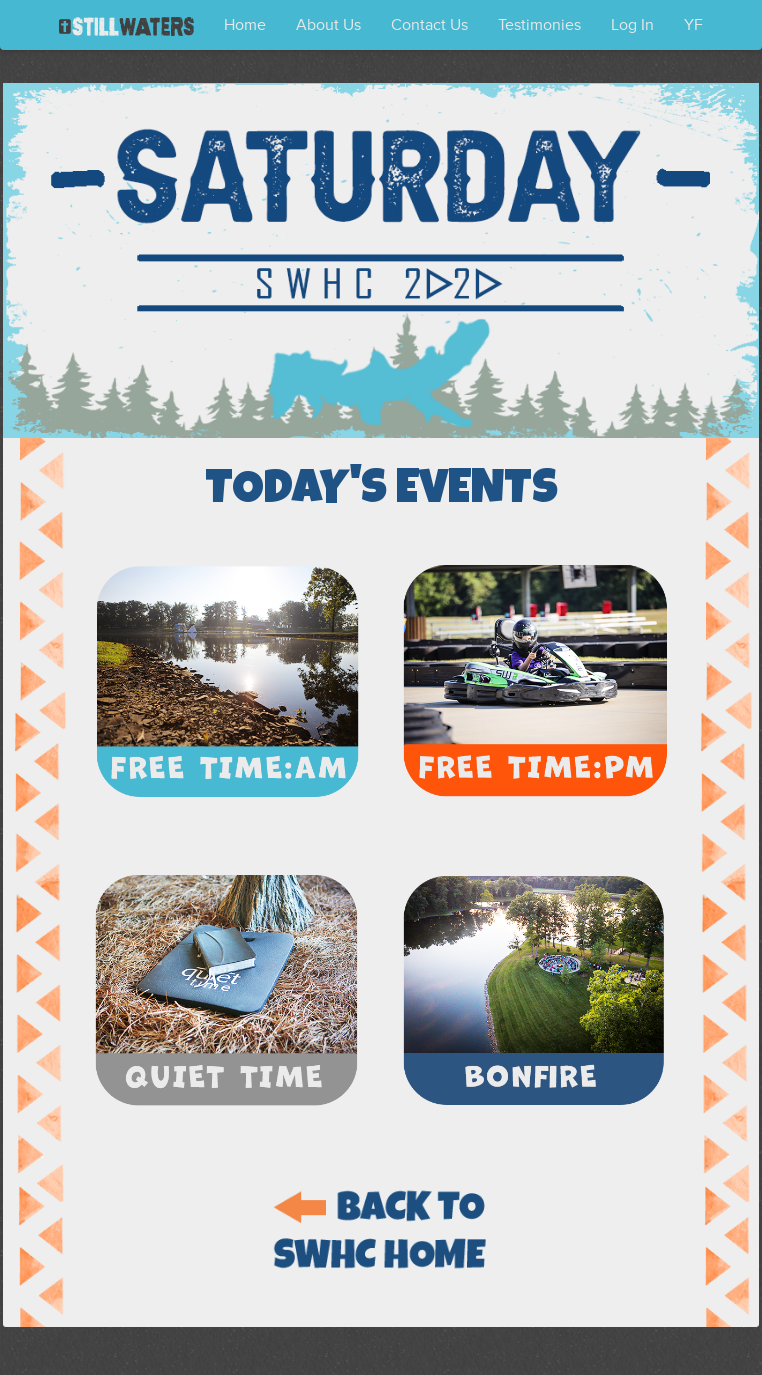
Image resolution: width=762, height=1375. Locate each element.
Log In (632, 25)
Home (245, 25)
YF (693, 25)
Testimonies (539, 25)
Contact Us (429, 25)
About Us (328, 25)
